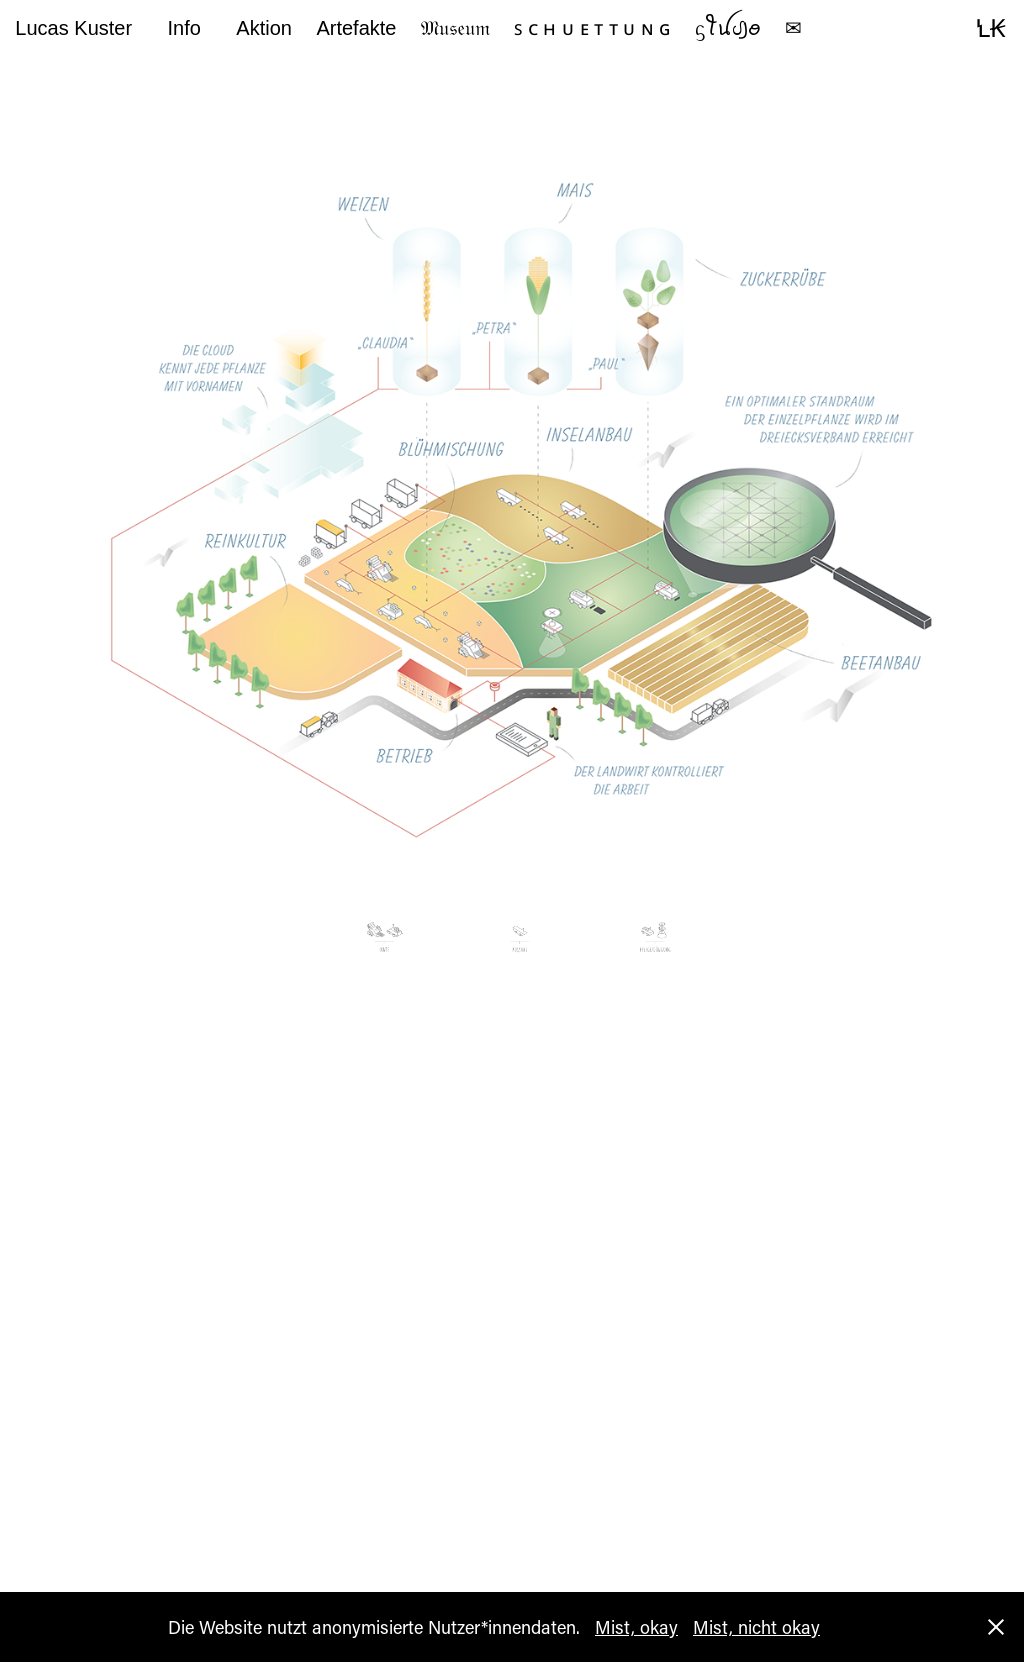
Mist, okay (636, 1627)
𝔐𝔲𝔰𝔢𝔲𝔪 (455, 28)
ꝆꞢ (990, 28)
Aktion (264, 28)
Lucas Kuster (73, 28)
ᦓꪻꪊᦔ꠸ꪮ (728, 28)
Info (184, 28)
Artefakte (356, 28)
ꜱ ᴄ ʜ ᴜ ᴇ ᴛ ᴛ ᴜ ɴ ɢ (592, 28)
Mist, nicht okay (756, 1627)
